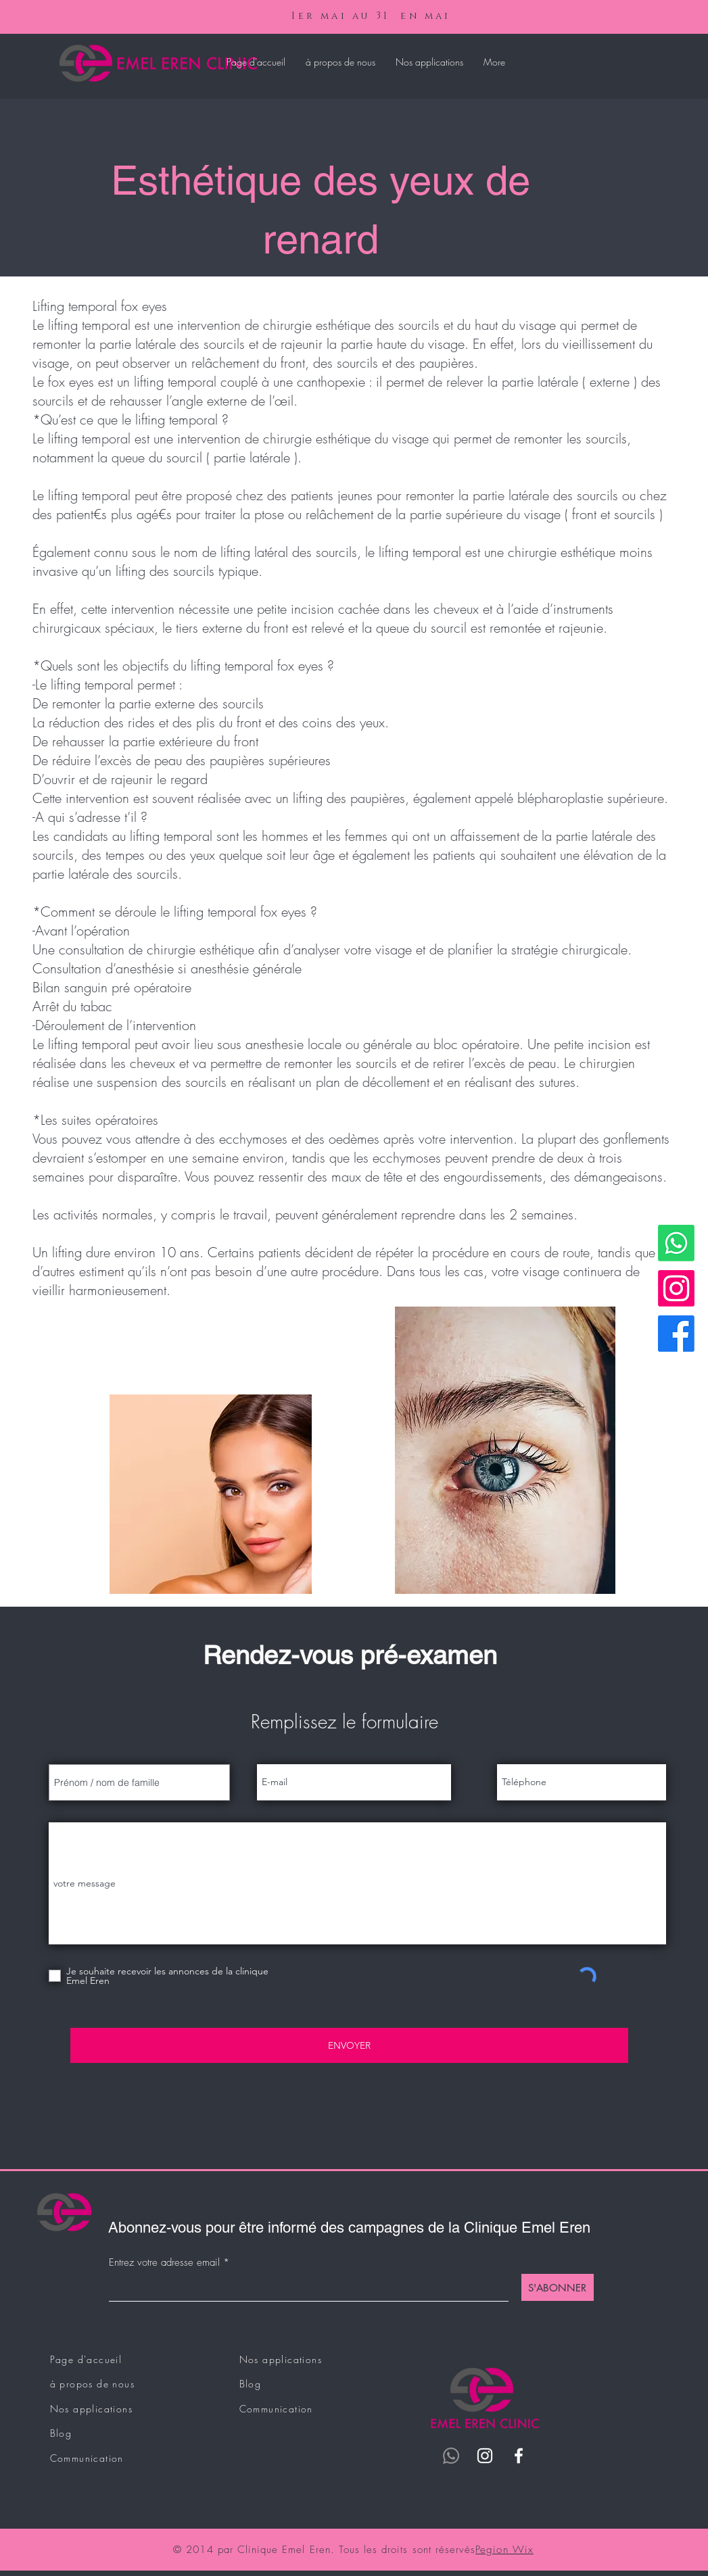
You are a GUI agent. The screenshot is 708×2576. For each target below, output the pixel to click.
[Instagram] (676, 1288)
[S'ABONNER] (557, 2287)
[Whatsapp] (676, 1243)
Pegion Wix (504, 2549)
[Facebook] (676, 1333)
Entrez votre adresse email (164, 2263)
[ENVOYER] (349, 2045)
